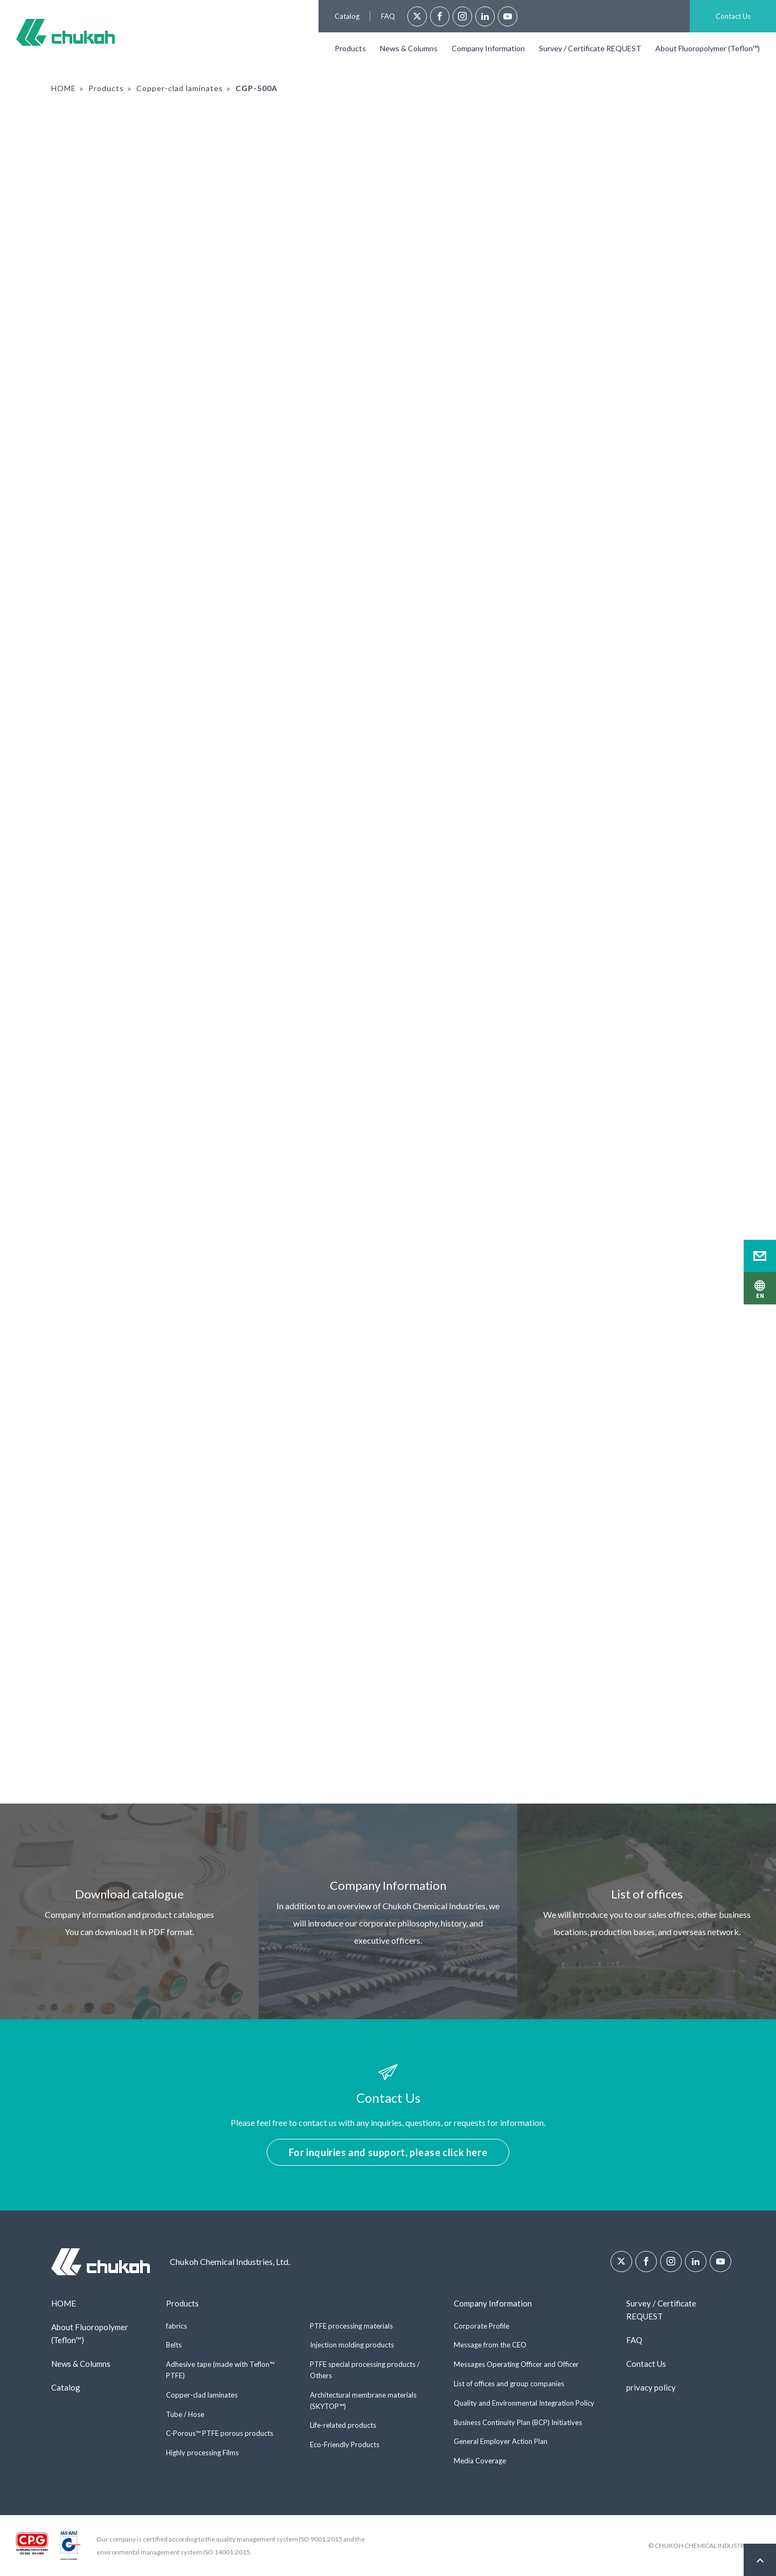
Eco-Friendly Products (344, 2444)
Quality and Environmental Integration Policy (524, 2403)
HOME (63, 88)
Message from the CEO (490, 2344)
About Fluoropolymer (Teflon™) (707, 48)
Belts (174, 2344)
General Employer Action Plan (501, 2441)
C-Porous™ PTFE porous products (219, 2433)
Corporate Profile (481, 2326)
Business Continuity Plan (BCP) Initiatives (518, 2422)
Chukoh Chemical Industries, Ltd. (65, 32)
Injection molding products (352, 2344)
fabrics (176, 2326)
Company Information (488, 48)
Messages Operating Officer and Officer (516, 2364)
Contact (760, 1256)
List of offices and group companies (509, 2383)
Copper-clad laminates (179, 88)
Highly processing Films (202, 2452)
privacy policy (651, 2387)
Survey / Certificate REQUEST (590, 48)
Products (350, 48)
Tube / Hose (185, 2414)
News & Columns (409, 48)
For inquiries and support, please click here (388, 2152)
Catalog (347, 16)
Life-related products (343, 2425)
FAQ (388, 16)
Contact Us (733, 16)
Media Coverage (480, 2460)
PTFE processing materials (351, 2326)
